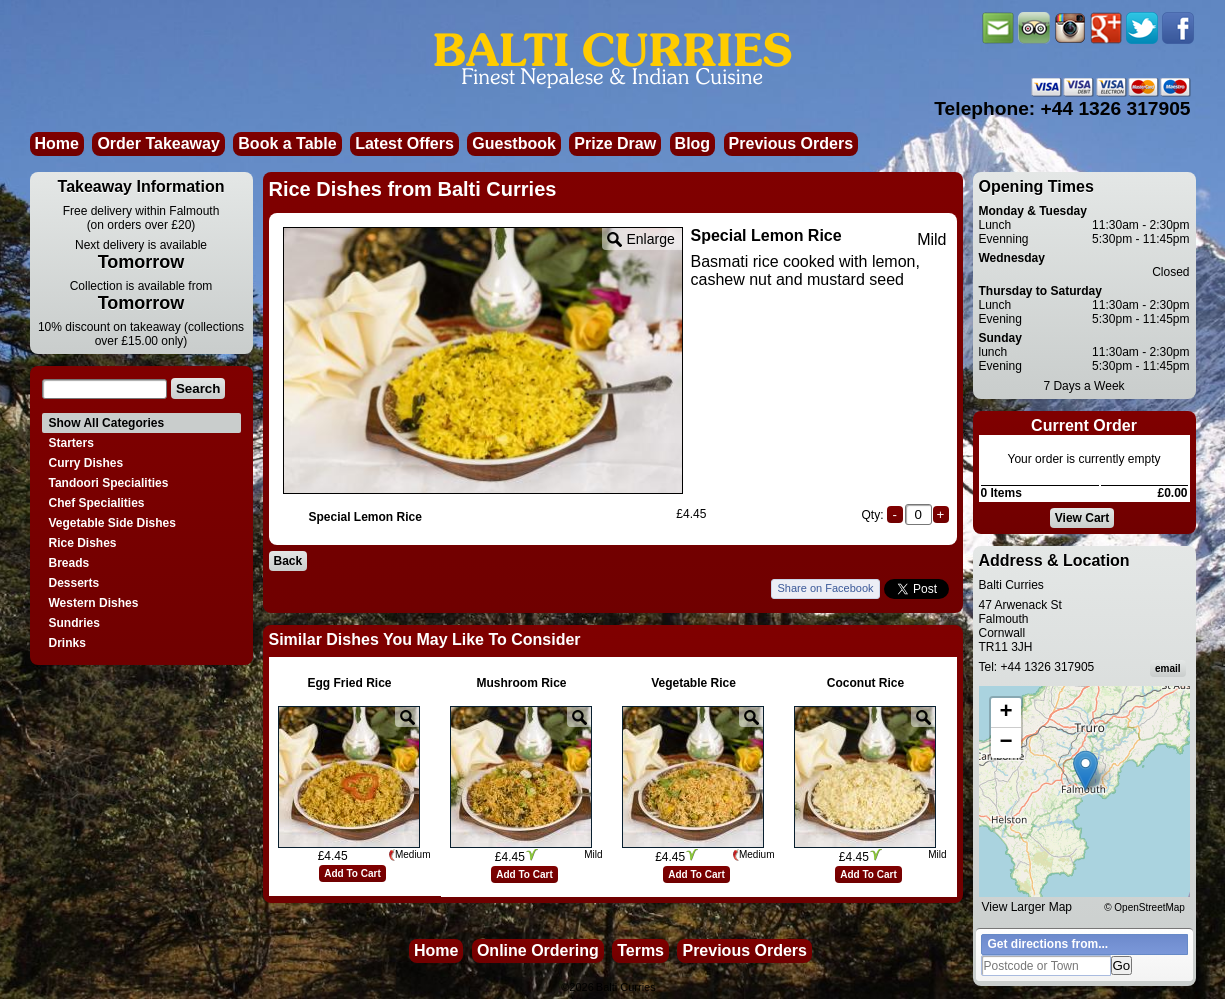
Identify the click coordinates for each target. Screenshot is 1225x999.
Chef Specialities (97, 503)
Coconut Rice (865, 683)
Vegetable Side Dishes (112, 523)
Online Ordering (538, 950)
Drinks (67, 643)
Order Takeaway (158, 143)
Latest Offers (404, 143)
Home (57, 143)
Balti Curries (626, 987)
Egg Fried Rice (349, 683)
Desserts (74, 583)
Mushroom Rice (521, 683)
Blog (693, 143)
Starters (71, 443)
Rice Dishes (83, 543)
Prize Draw (615, 143)
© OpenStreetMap (1144, 907)
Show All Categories (107, 423)
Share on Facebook (825, 588)
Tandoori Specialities (109, 483)
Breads (69, 563)
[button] (1085, 770)
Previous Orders (791, 143)
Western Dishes (94, 603)
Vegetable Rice (693, 683)
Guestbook (514, 143)
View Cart (1082, 518)
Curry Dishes (86, 463)
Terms (640, 950)
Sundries (74, 623)
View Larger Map (1027, 907)
